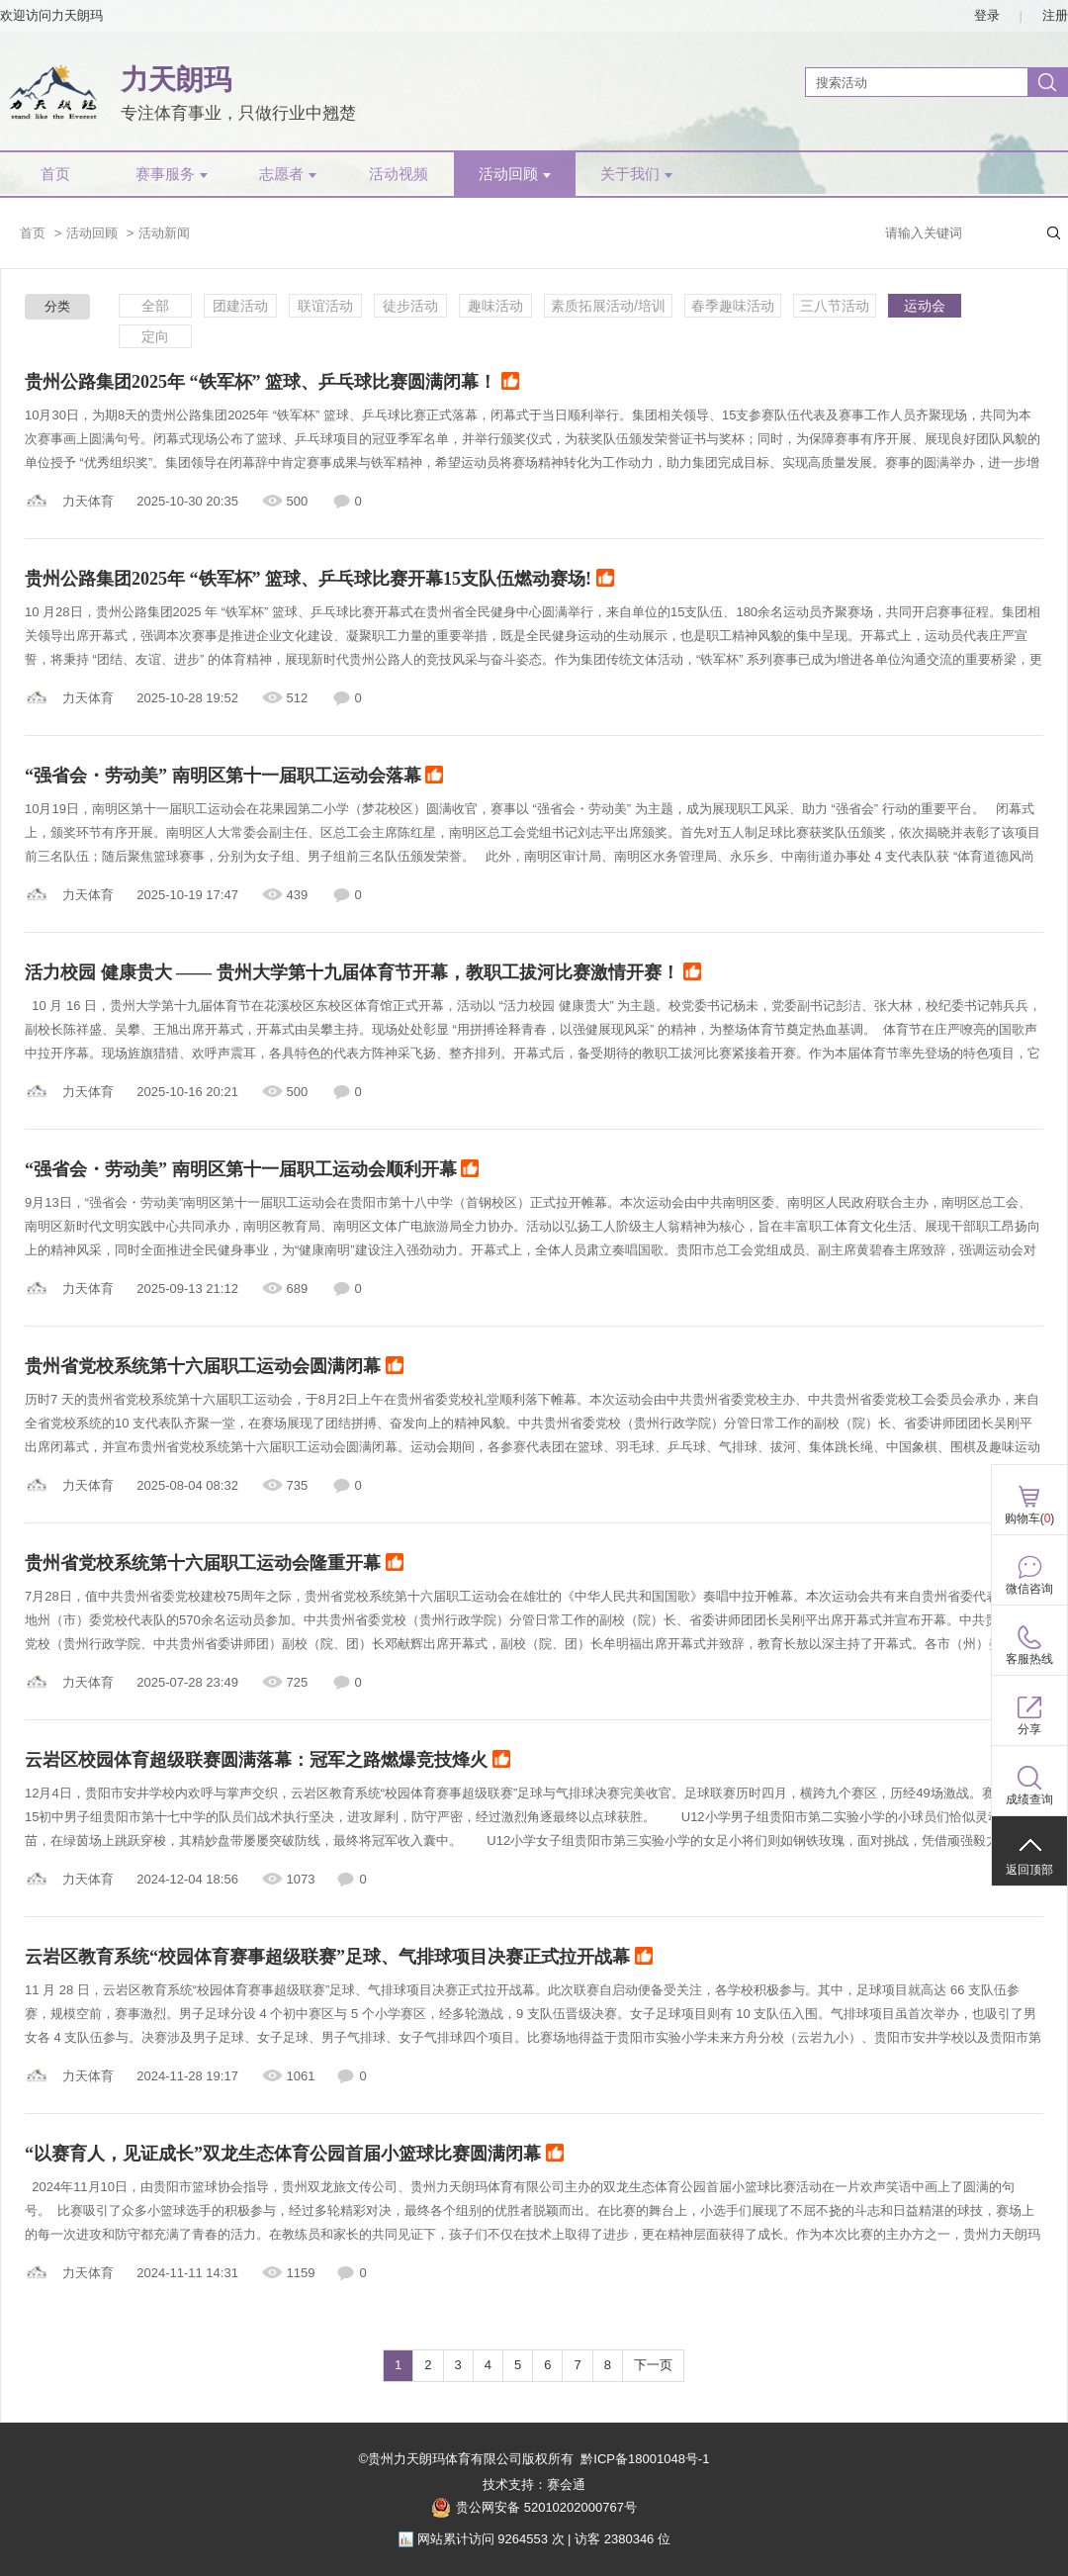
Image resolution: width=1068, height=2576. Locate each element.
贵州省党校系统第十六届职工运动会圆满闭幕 (214, 1367)
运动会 (924, 306)
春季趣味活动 (732, 306)
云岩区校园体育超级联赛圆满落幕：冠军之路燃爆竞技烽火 (267, 1761)
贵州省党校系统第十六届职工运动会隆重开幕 (214, 1564)
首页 (55, 174)
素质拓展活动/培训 (608, 306)
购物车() (1030, 1518)
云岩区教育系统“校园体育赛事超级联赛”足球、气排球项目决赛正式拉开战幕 (339, 1958)
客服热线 (1029, 1659)
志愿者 (287, 174)
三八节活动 (834, 306)
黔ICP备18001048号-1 (644, 2458)
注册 (1055, 15)
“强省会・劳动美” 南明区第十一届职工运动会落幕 (234, 776)
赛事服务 (171, 174)
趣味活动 (495, 306)
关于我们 (636, 174)
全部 (155, 306)
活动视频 (398, 174)
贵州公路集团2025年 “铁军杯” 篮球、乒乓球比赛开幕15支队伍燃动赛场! (319, 580)
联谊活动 (325, 306)
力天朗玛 (176, 79)
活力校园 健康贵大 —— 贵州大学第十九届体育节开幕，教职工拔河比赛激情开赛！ (363, 973)
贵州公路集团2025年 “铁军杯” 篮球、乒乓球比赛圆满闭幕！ (272, 383)
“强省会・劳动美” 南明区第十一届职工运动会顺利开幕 (252, 1170)
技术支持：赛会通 (534, 2484)
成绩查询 (1029, 1799)
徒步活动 (410, 306)
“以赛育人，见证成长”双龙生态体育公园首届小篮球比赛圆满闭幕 (294, 2154)
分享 (1029, 1729)
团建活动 (240, 306)
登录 (987, 15)
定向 (155, 336)
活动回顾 (515, 174)
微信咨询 (1029, 1589)
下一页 (653, 2364)
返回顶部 (1029, 1870)
